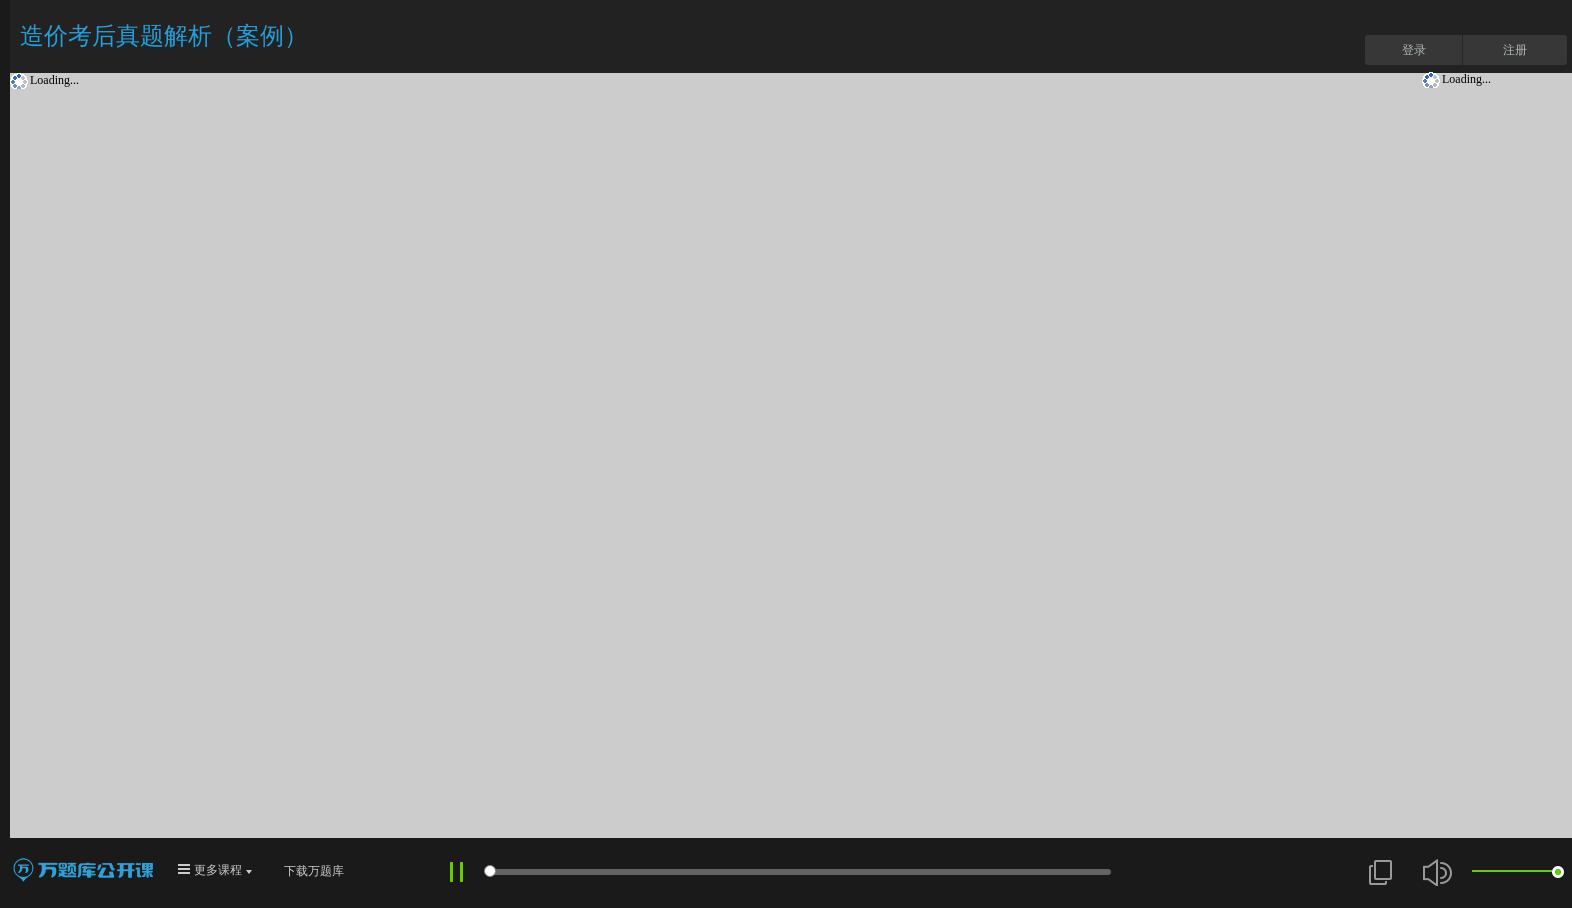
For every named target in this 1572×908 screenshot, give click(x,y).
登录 (1414, 50)
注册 (1515, 50)
